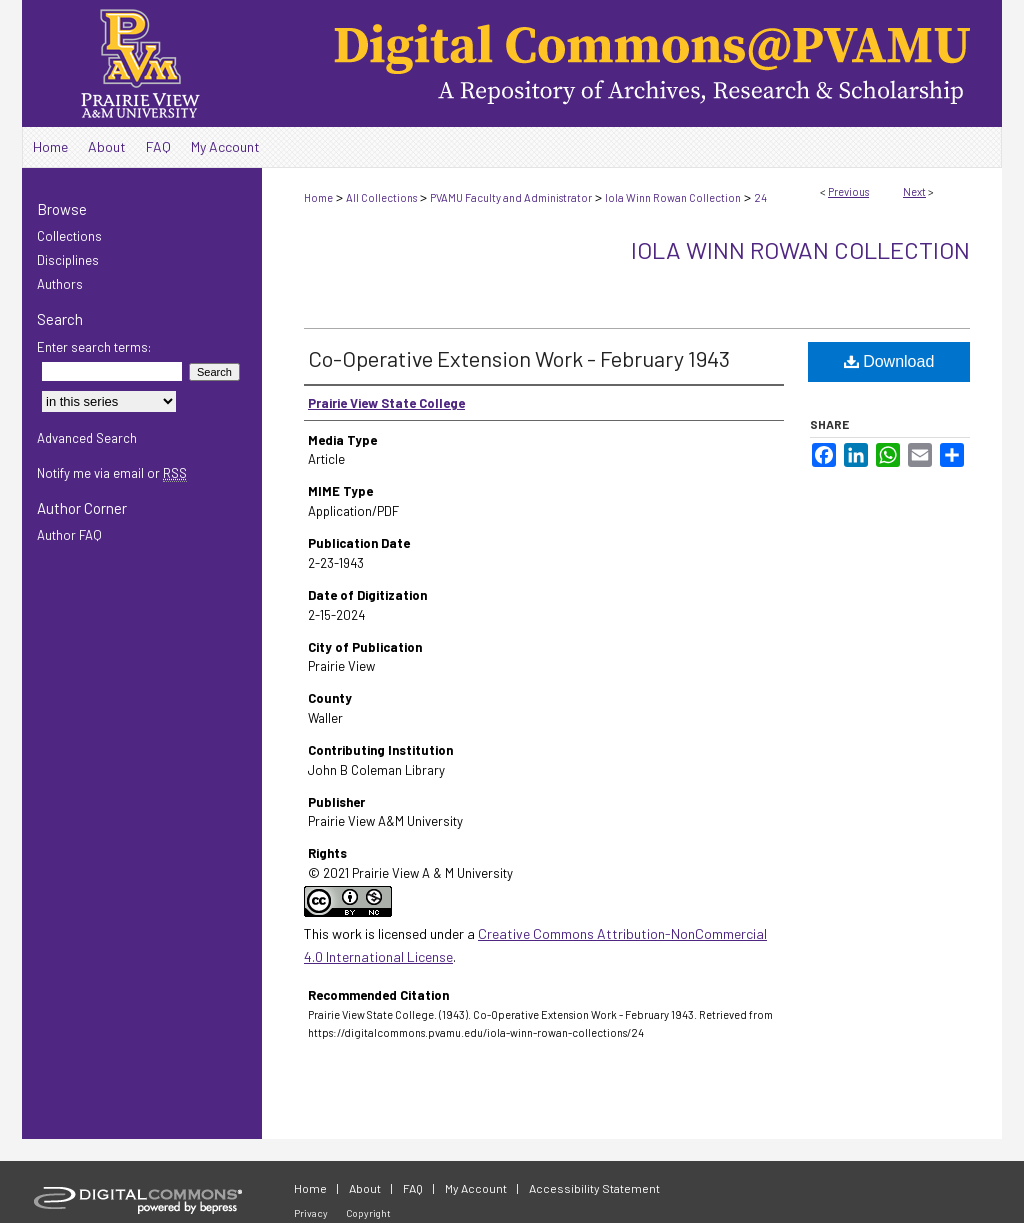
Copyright (368, 1213)
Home (318, 197)
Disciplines (68, 260)
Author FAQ (69, 535)
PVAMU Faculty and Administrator (511, 197)
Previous (848, 191)
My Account (476, 1188)
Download (889, 361)
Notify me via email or (112, 473)
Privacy (311, 1213)
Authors (60, 284)
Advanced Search (87, 438)
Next (914, 191)
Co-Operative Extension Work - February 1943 (519, 358)
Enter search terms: (94, 347)
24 (760, 197)
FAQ (413, 1188)
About (365, 1188)
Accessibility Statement (594, 1188)
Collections (69, 236)
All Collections (381, 197)
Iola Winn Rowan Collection (673, 197)
